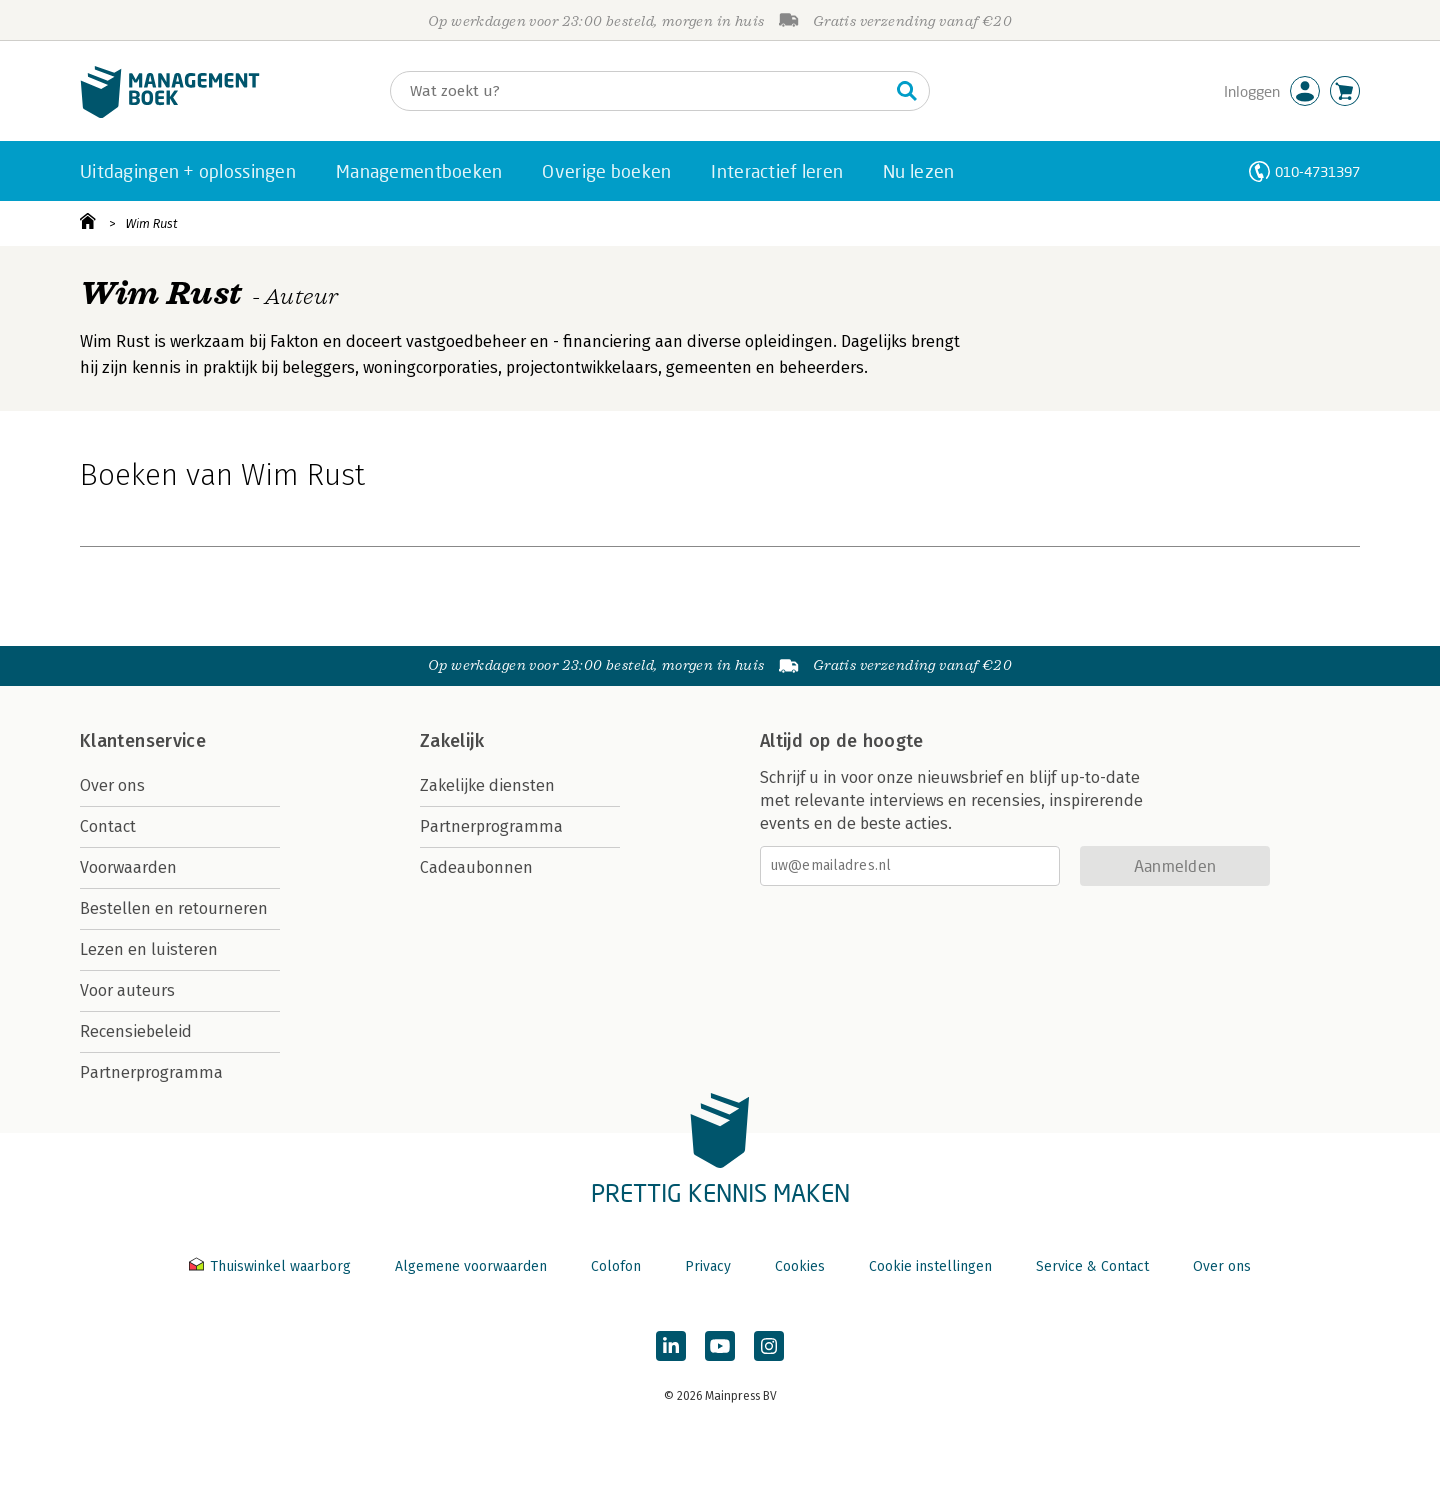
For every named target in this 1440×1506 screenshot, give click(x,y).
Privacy (708, 1266)
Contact (108, 826)
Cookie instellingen (930, 1266)
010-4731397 (1317, 171)
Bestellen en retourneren (174, 908)
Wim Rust (151, 223)
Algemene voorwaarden (471, 1266)
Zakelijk (452, 741)
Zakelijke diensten (487, 785)
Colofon (616, 1266)
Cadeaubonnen (476, 867)
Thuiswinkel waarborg (272, 1266)
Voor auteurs (127, 990)
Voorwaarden (128, 867)
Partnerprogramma (151, 1072)
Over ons (112, 785)
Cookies (800, 1266)
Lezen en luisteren (149, 949)
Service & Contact (1092, 1266)
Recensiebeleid (136, 1031)
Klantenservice (143, 741)
